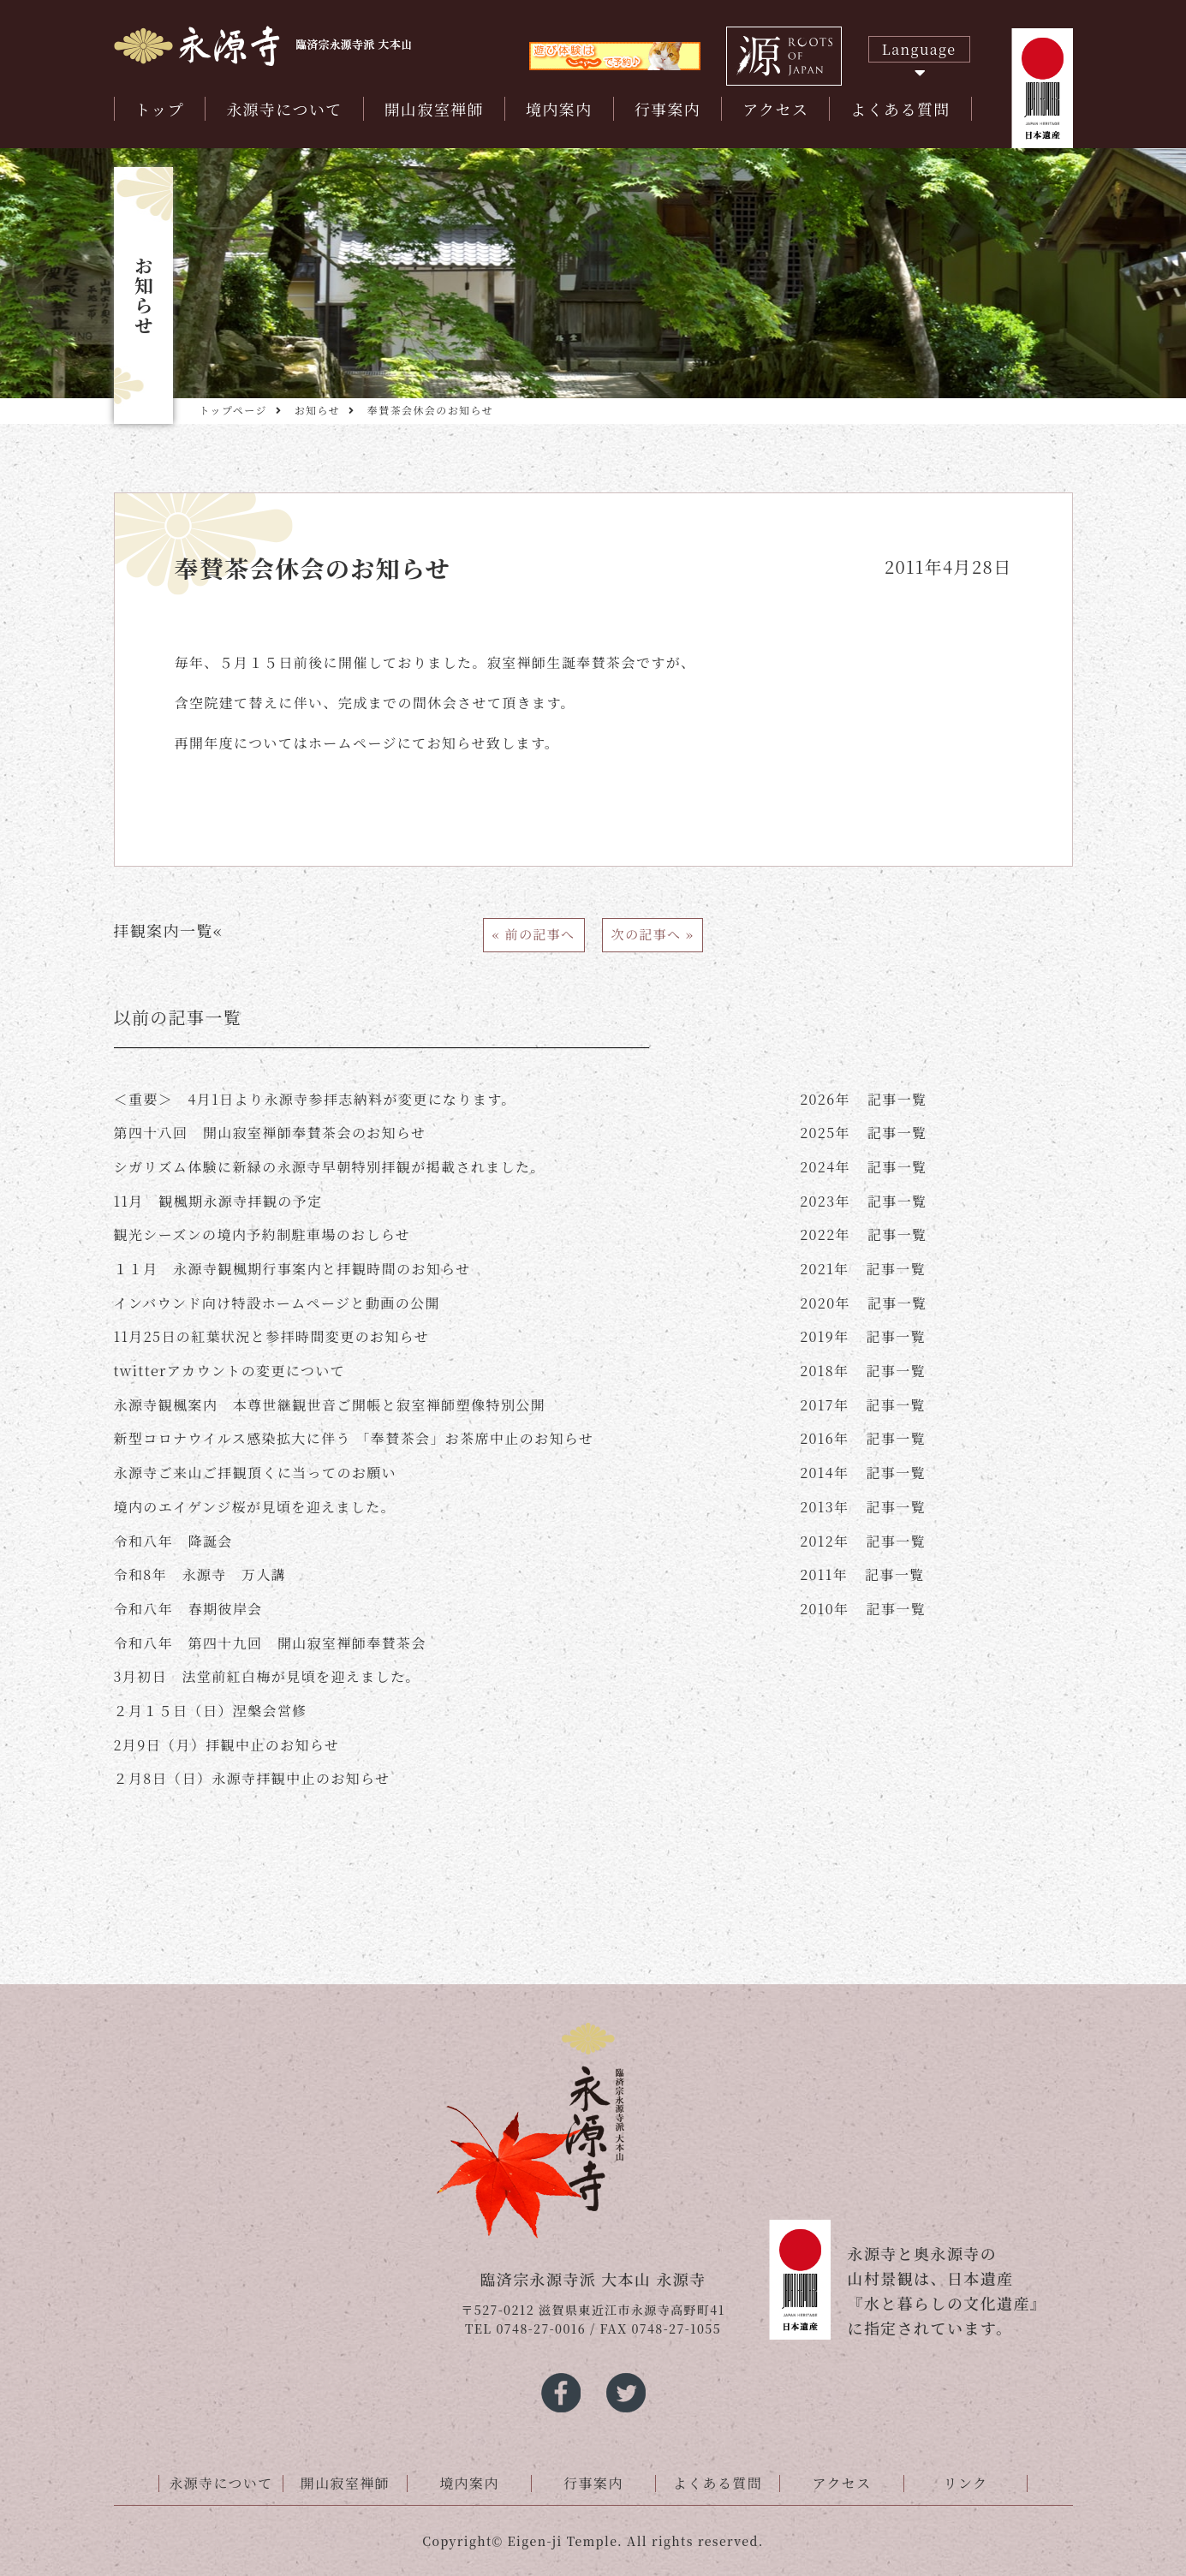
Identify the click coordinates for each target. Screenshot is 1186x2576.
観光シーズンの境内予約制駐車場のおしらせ (262, 1234)
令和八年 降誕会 (173, 1541)
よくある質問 (900, 109)
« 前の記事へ (533, 934)
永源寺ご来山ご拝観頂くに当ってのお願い (255, 1472)
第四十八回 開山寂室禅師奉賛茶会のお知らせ (270, 1132)
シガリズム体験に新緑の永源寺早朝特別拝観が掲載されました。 (329, 1167)
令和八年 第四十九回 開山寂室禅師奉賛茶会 (270, 1643)
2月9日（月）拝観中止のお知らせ (227, 1745)
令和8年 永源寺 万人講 (200, 1574)
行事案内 (668, 109)
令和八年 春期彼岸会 (188, 1609)
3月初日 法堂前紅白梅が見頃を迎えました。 (267, 1676)
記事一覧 (863, 1099)
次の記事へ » (652, 934)
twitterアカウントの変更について (230, 1370)
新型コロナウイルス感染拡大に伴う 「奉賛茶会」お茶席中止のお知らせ (354, 1438)
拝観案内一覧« (168, 930)
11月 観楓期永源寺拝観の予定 (218, 1201)
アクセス (775, 109)
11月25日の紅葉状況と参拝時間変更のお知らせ (272, 1336)
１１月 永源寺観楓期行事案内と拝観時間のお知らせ (292, 1269)
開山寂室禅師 (434, 109)
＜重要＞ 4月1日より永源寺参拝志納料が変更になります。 (315, 1099)
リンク (966, 2483)
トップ (160, 109)
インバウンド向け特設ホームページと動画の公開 (277, 1303)
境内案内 (559, 109)
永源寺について (284, 109)
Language (919, 49)
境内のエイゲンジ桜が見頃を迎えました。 (255, 1507)
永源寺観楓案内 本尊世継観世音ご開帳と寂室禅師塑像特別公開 (330, 1405)
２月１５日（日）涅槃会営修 (210, 1710)
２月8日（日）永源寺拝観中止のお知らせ (252, 1778)
